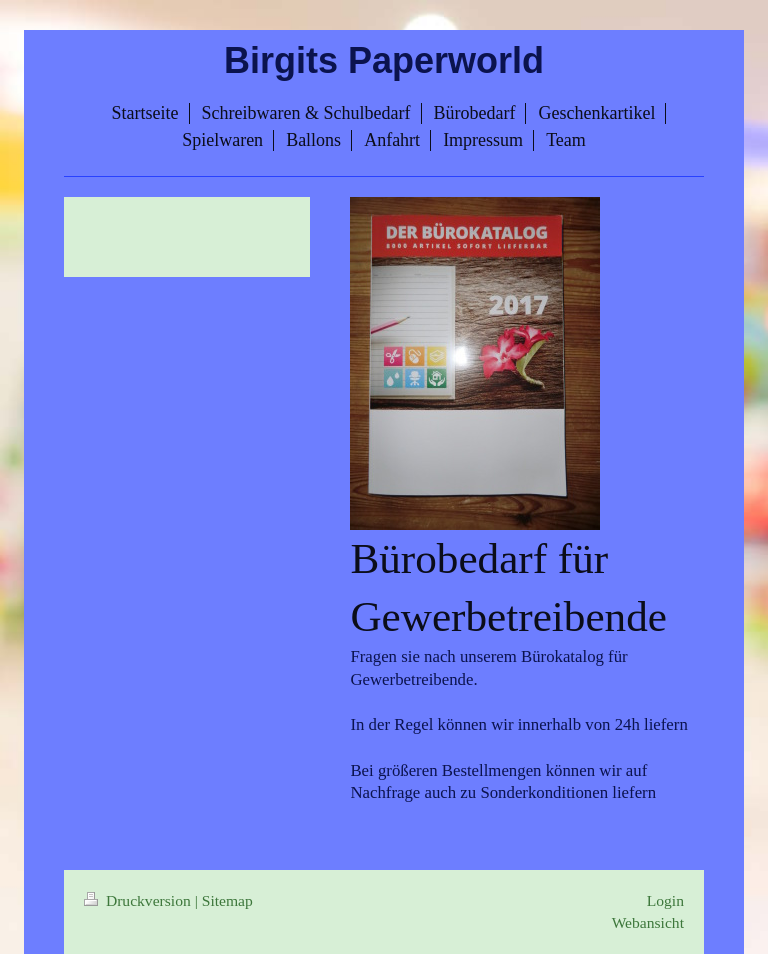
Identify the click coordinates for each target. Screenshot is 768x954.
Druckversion (139, 900)
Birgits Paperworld (384, 60)
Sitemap (227, 900)
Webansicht (648, 922)
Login (665, 900)
